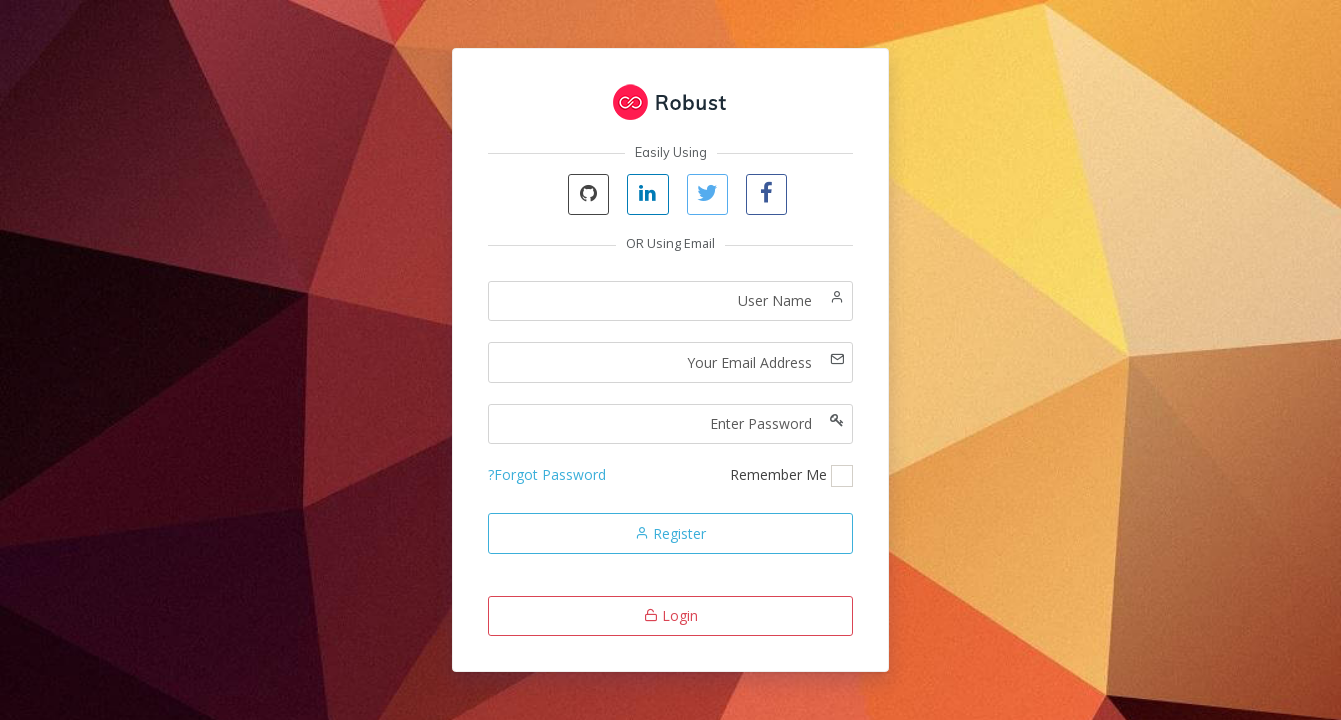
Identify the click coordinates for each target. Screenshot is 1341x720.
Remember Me (778, 474)
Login (671, 615)
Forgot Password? (547, 474)
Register (670, 533)
